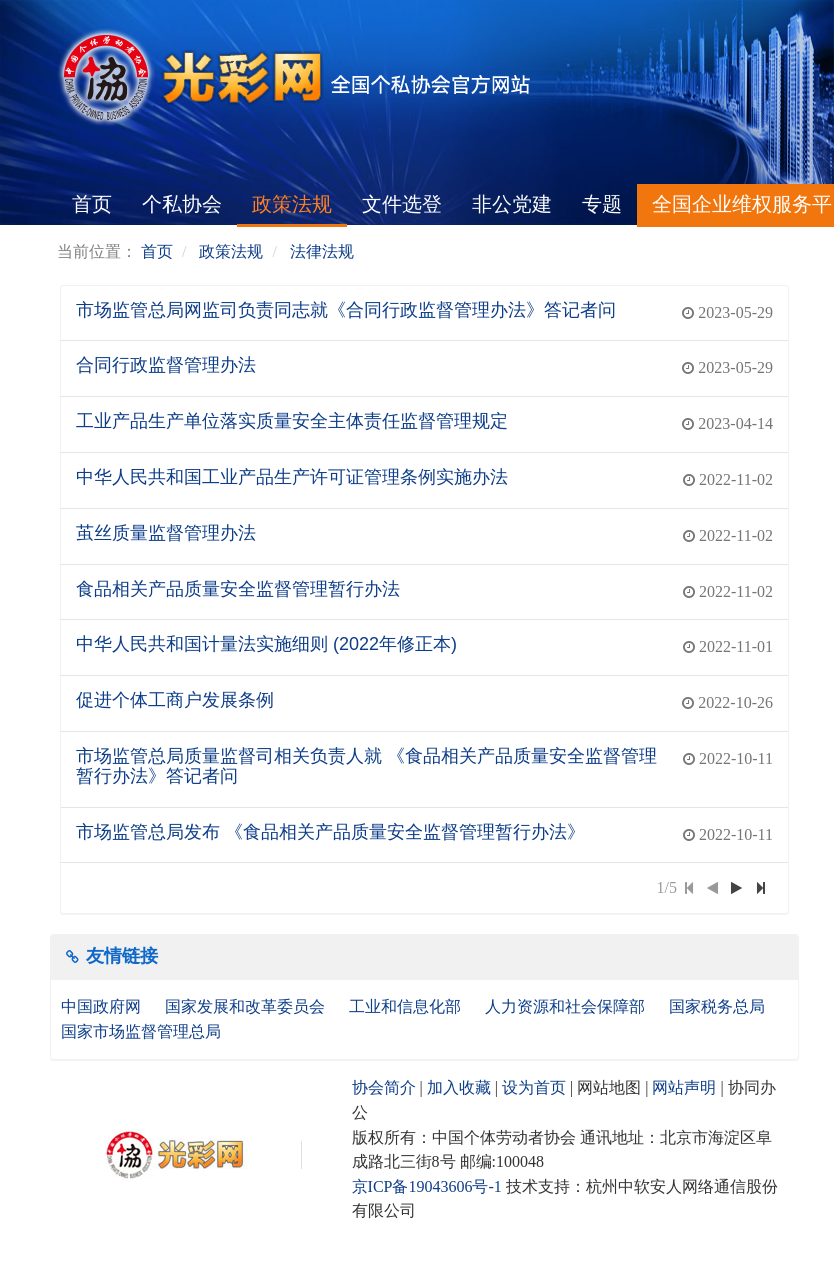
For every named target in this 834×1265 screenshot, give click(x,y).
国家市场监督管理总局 (141, 1031)
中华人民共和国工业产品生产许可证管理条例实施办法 (292, 477)
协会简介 (384, 1087)
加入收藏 (459, 1087)
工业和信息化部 (407, 1006)
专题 (602, 204)
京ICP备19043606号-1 (427, 1186)
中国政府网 (103, 1006)
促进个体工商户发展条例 (175, 700)
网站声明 (684, 1087)
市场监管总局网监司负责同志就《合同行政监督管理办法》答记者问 (346, 310)
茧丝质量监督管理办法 (166, 533)
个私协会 (182, 204)
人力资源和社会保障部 (567, 1006)
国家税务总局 (719, 1006)
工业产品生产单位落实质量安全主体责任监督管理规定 (292, 421)
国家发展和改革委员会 (247, 1006)
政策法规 (292, 204)
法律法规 (322, 251)
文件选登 (402, 204)
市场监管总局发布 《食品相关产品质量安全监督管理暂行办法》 (330, 832)
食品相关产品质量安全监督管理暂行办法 (238, 589)
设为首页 (534, 1087)
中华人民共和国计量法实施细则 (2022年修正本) (266, 644)
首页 (92, 204)
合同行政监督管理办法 (166, 365)
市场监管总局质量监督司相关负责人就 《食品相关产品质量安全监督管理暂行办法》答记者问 (366, 766)
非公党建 (512, 204)
